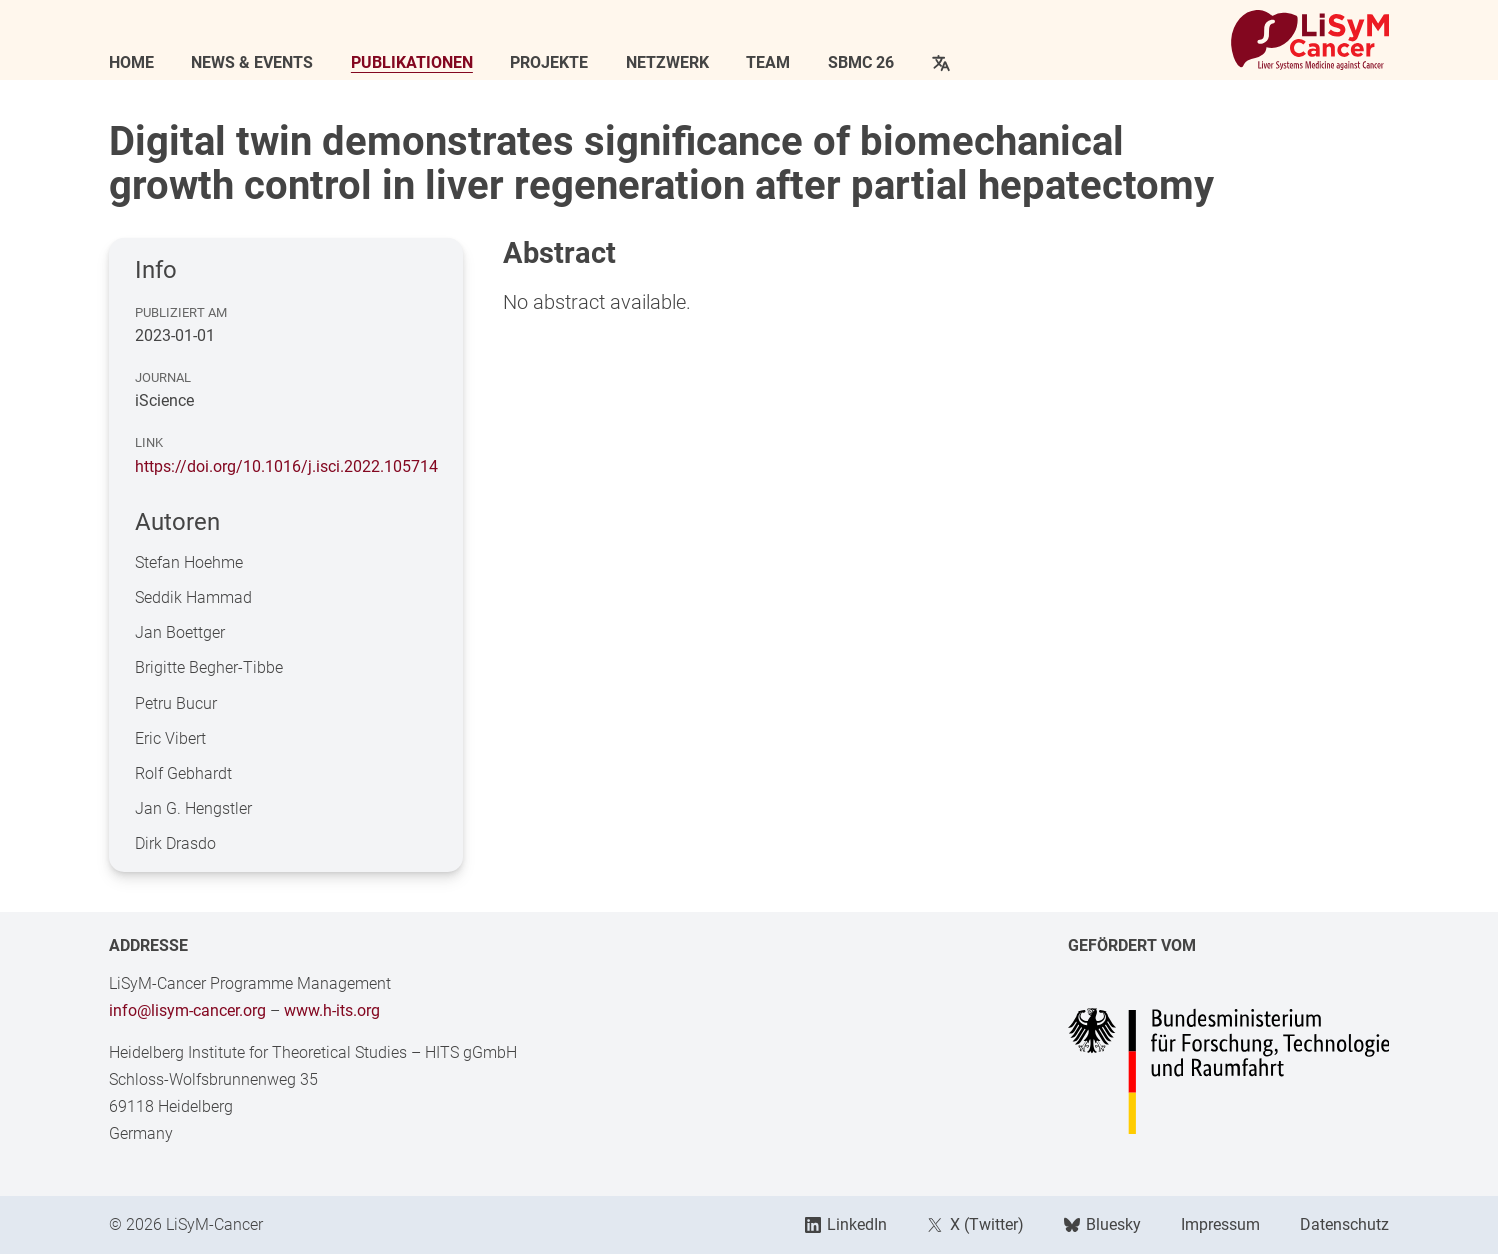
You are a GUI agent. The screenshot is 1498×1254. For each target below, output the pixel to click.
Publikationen (412, 63)
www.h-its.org (332, 1010)
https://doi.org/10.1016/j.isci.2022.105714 (286, 466)
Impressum (1220, 1224)
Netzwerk (667, 63)
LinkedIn (846, 1224)
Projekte (549, 63)
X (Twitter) (975, 1224)
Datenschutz (1344, 1224)
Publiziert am (181, 312)
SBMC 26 (861, 63)
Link (149, 442)
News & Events (252, 63)
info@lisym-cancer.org (187, 1010)
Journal (163, 377)
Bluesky (1102, 1224)
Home (131, 63)
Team (768, 63)
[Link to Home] (1310, 40)
